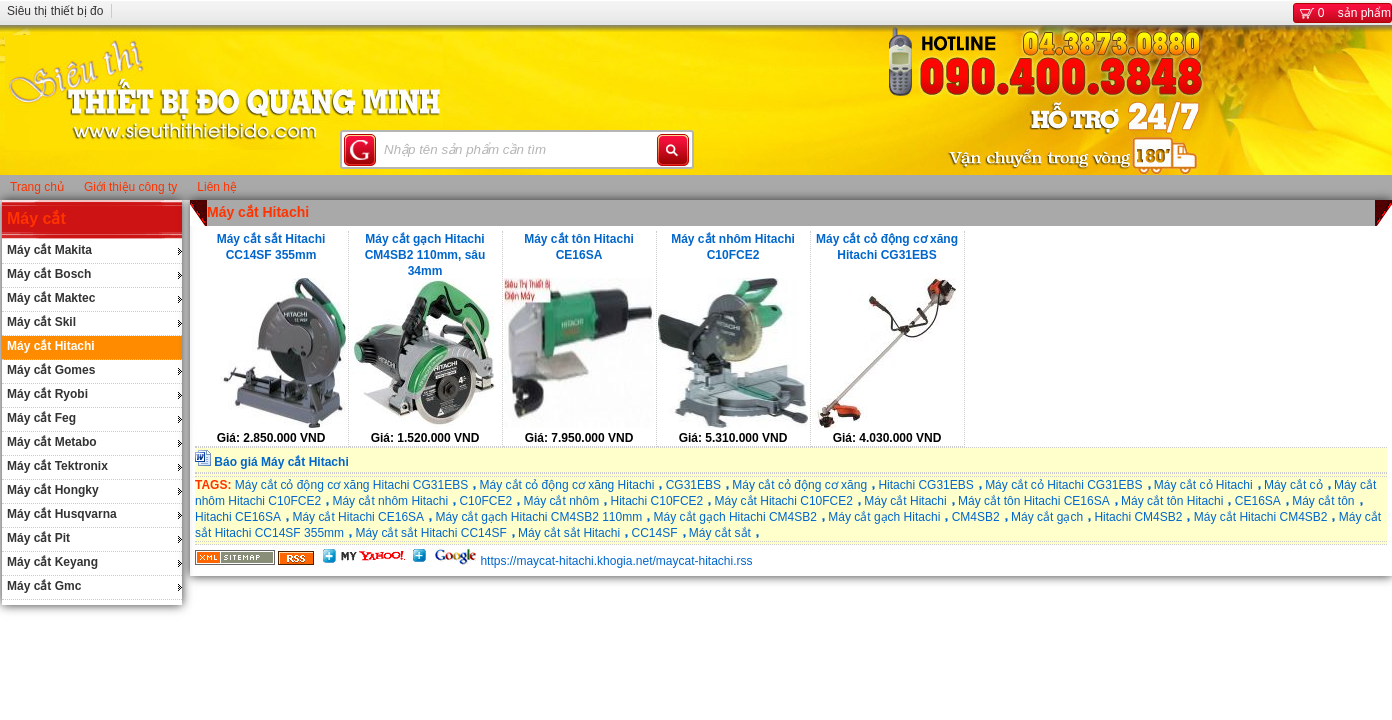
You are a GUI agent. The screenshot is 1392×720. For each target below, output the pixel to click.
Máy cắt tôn (1323, 501)
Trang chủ (37, 187)
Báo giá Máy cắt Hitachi (281, 462)
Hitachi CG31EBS (925, 485)
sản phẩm (1342, 13)
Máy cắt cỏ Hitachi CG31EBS (1063, 485)
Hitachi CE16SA (238, 517)
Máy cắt (36, 218)
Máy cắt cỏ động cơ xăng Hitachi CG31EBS (887, 247)
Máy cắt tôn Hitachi (1172, 501)
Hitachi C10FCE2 (657, 501)
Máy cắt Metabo (52, 442)
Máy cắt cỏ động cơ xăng (799, 485)
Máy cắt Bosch (49, 274)
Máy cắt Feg (41, 418)
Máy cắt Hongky (53, 490)
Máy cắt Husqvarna (62, 514)
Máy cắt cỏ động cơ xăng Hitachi (567, 485)
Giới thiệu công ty (130, 187)
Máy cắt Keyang (52, 562)
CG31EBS (693, 485)
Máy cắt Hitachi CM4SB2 (1261, 517)
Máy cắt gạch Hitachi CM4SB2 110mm (538, 517)
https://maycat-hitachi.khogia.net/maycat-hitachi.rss (616, 561)
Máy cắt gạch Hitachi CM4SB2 (735, 517)
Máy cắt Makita (49, 250)
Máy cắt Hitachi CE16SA (358, 517)
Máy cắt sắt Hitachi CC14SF (430, 533)
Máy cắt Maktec (51, 298)
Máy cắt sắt (720, 533)
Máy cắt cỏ (1293, 485)
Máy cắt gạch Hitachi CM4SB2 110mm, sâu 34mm (425, 254)
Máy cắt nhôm (561, 501)
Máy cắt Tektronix (57, 466)
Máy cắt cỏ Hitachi (1203, 485)
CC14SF (654, 533)
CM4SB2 (976, 517)
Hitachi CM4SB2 (1138, 517)
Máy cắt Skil (41, 322)
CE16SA (1258, 501)
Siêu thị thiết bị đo (55, 11)
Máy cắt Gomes (51, 370)
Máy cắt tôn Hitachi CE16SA (579, 247)
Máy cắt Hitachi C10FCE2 (784, 501)
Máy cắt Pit (38, 538)
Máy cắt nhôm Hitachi (390, 501)
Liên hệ (217, 187)
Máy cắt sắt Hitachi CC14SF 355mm (271, 247)
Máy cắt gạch (1047, 517)
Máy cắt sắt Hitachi (569, 533)
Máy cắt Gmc (44, 586)
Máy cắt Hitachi (51, 346)
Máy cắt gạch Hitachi (884, 517)
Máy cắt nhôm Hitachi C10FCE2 (733, 247)
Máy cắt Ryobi (47, 394)
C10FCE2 (485, 501)
